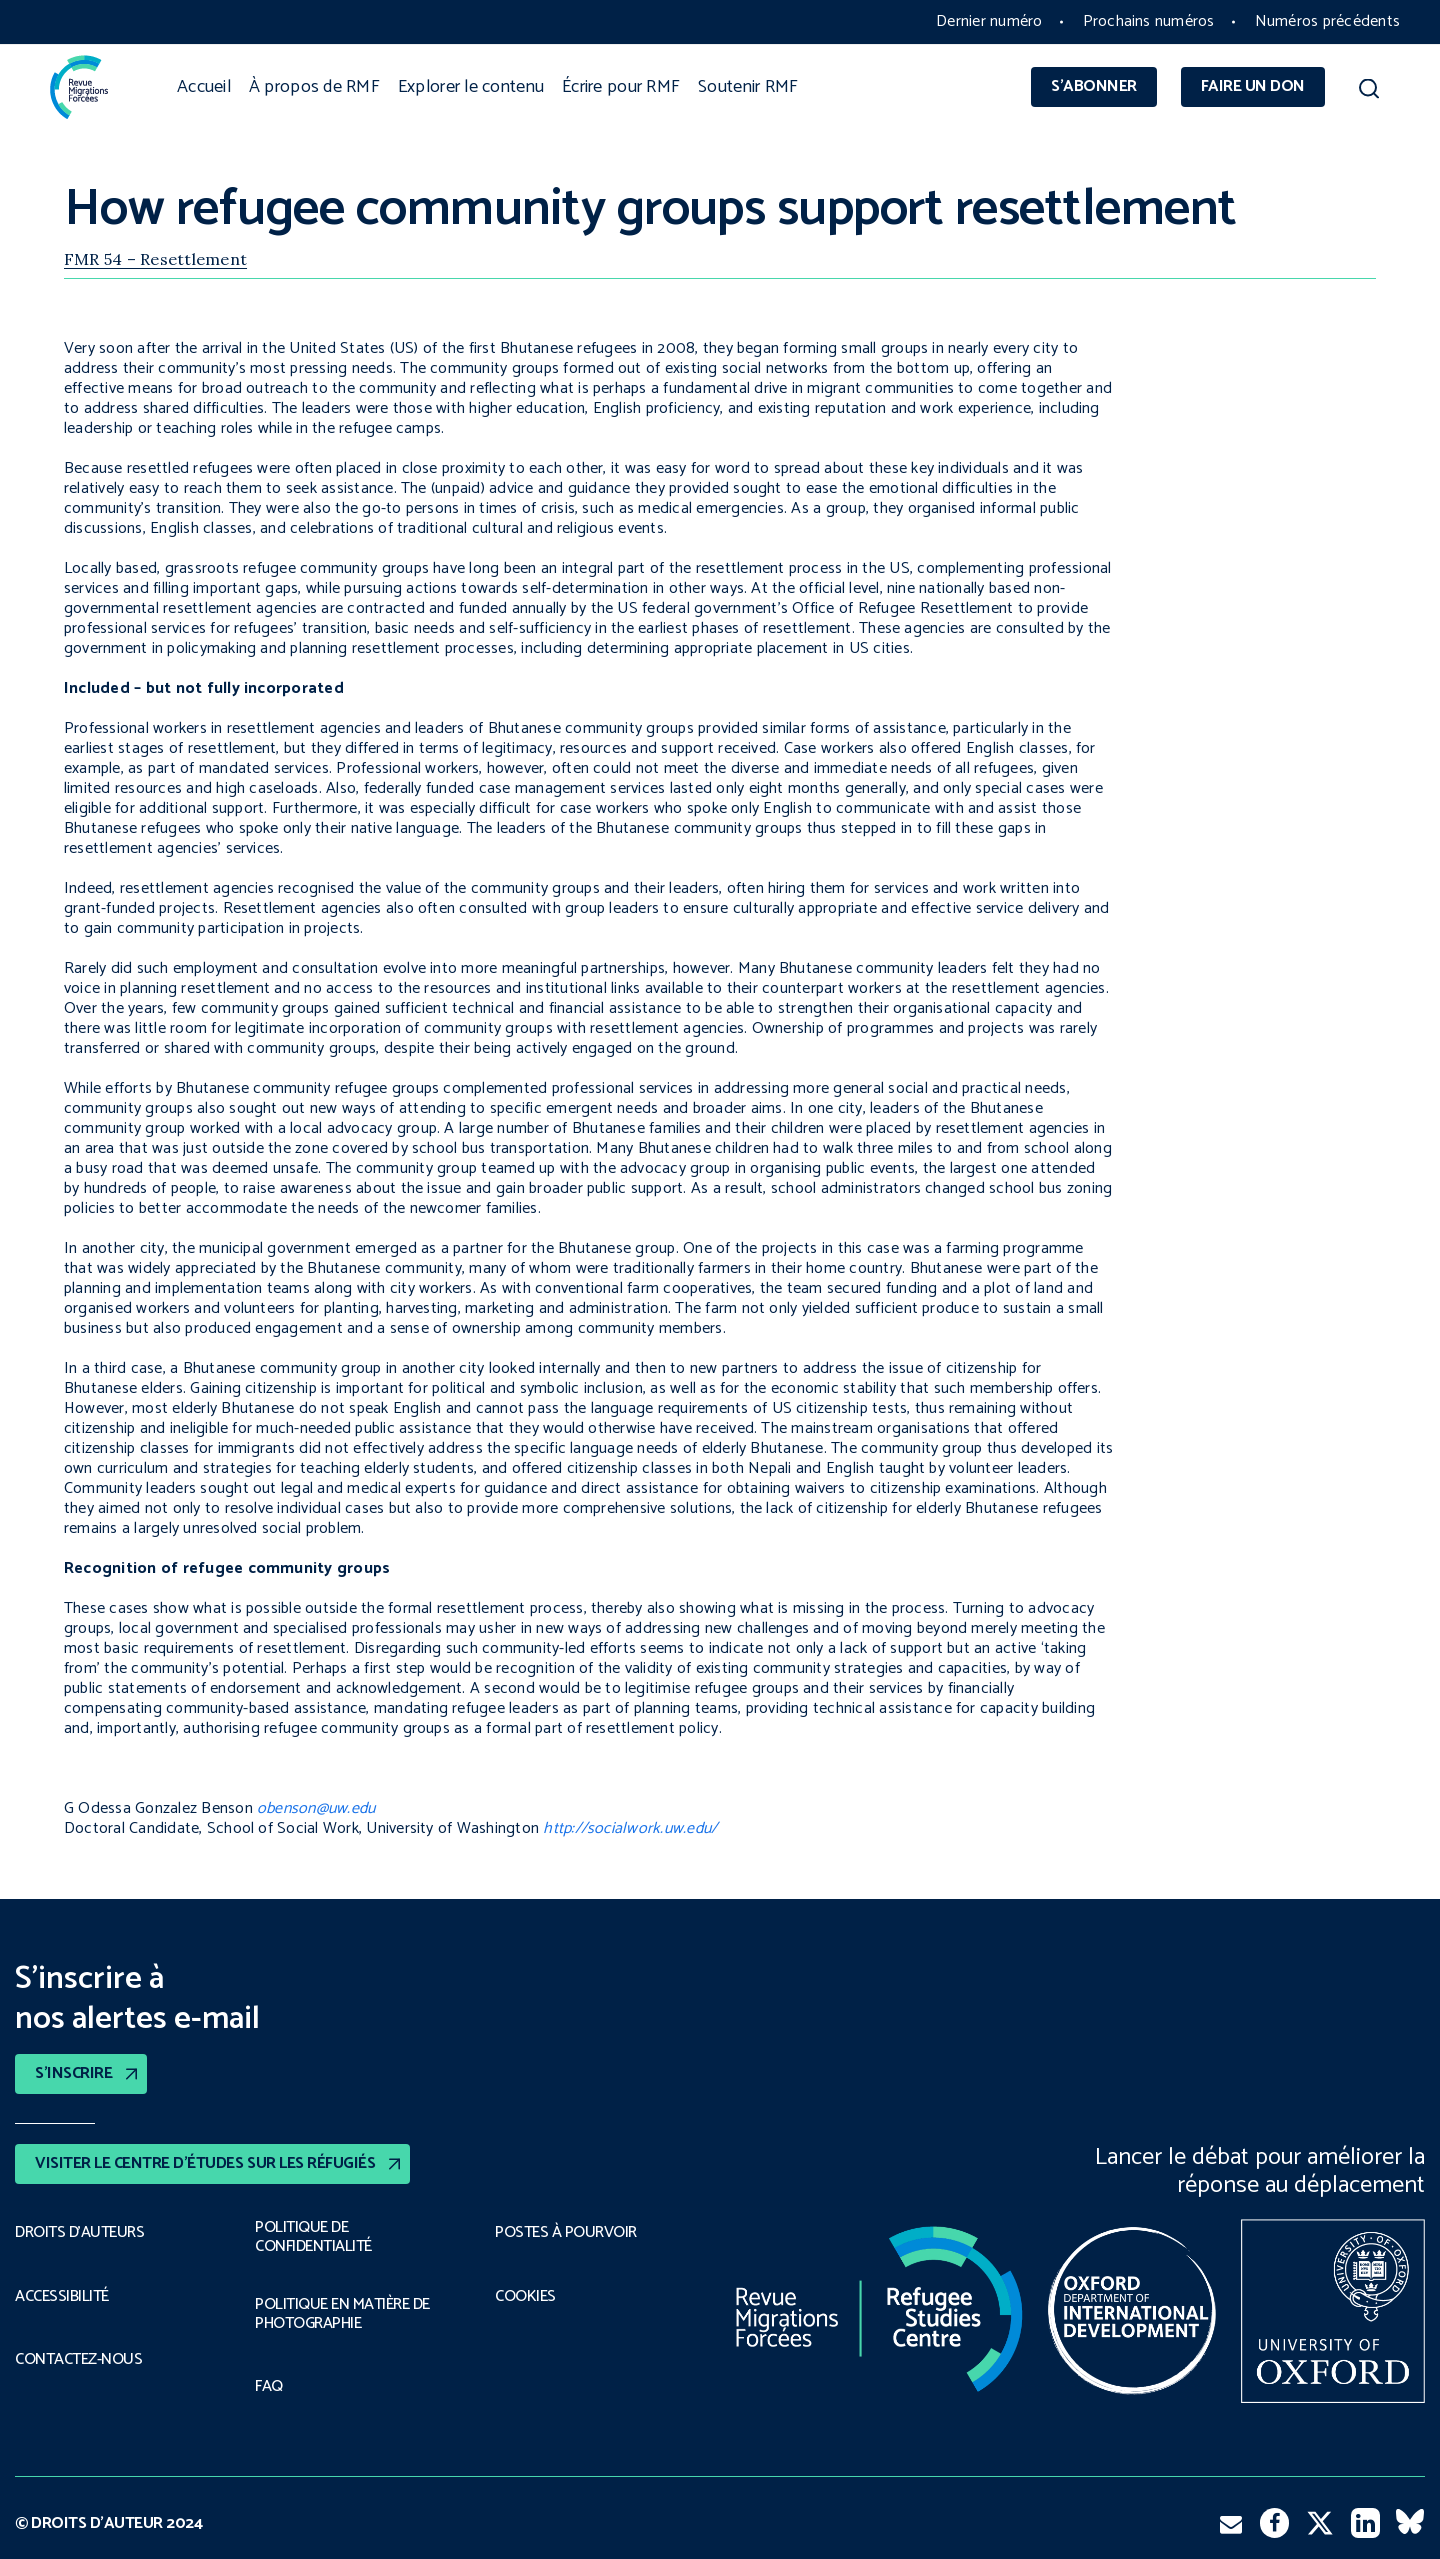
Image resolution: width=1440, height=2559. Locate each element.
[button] (1369, 92)
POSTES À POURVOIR (566, 2233)
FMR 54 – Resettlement (155, 259)
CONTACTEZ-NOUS (78, 2360)
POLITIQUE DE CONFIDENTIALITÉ (313, 2237)
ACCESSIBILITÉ (62, 2297)
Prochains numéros (1149, 21)
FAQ (269, 2387)
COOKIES (525, 2297)
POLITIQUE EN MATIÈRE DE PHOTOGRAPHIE (342, 2314)
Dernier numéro (989, 21)
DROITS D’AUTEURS (79, 2233)
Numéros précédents (1327, 21)
